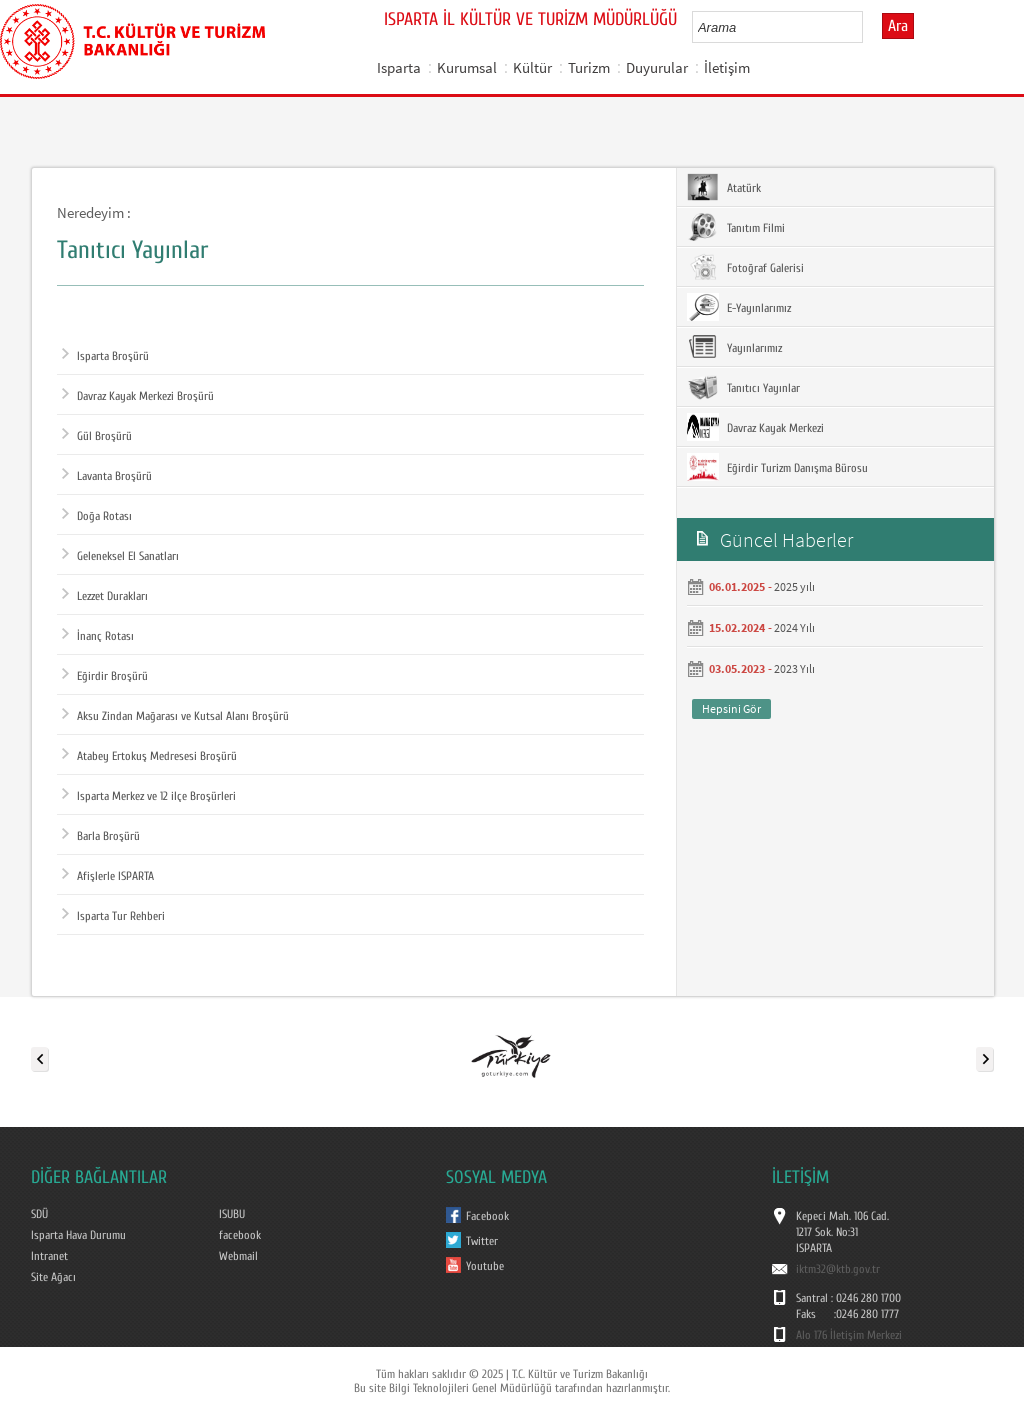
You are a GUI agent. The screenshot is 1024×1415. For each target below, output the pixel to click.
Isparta (399, 67)
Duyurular (657, 67)
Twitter (482, 1241)
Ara (898, 26)
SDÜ (39, 1214)
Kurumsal (467, 67)
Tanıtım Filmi (736, 227)
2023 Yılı (794, 668)
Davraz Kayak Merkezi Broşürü (138, 396)
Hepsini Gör (731, 708)
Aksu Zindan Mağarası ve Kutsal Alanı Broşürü (175, 716)
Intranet (49, 1256)
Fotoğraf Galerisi (745, 267)
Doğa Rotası (97, 516)
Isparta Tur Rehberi (113, 916)
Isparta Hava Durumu (78, 1235)
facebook (240, 1235)
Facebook (487, 1216)
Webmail (238, 1256)
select (868, 27)
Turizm (589, 67)
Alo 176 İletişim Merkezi (849, 1335)
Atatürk (724, 187)
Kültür (532, 67)
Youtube (485, 1266)
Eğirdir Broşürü (105, 676)
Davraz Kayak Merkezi (755, 427)
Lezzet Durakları (105, 596)
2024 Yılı (794, 627)
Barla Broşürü (101, 836)
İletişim (727, 67)
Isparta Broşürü (105, 356)
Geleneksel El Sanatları (120, 556)
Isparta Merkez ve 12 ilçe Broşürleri (149, 796)
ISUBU (232, 1214)
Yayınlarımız (734, 347)
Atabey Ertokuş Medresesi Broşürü (149, 756)
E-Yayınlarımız (739, 307)
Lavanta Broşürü (107, 476)
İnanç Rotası (98, 636)
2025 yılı (794, 586)
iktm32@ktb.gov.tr (838, 1269)
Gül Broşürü (97, 436)
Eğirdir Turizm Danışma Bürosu (777, 467)
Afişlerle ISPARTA (108, 876)
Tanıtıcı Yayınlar (743, 387)
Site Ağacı (53, 1277)
